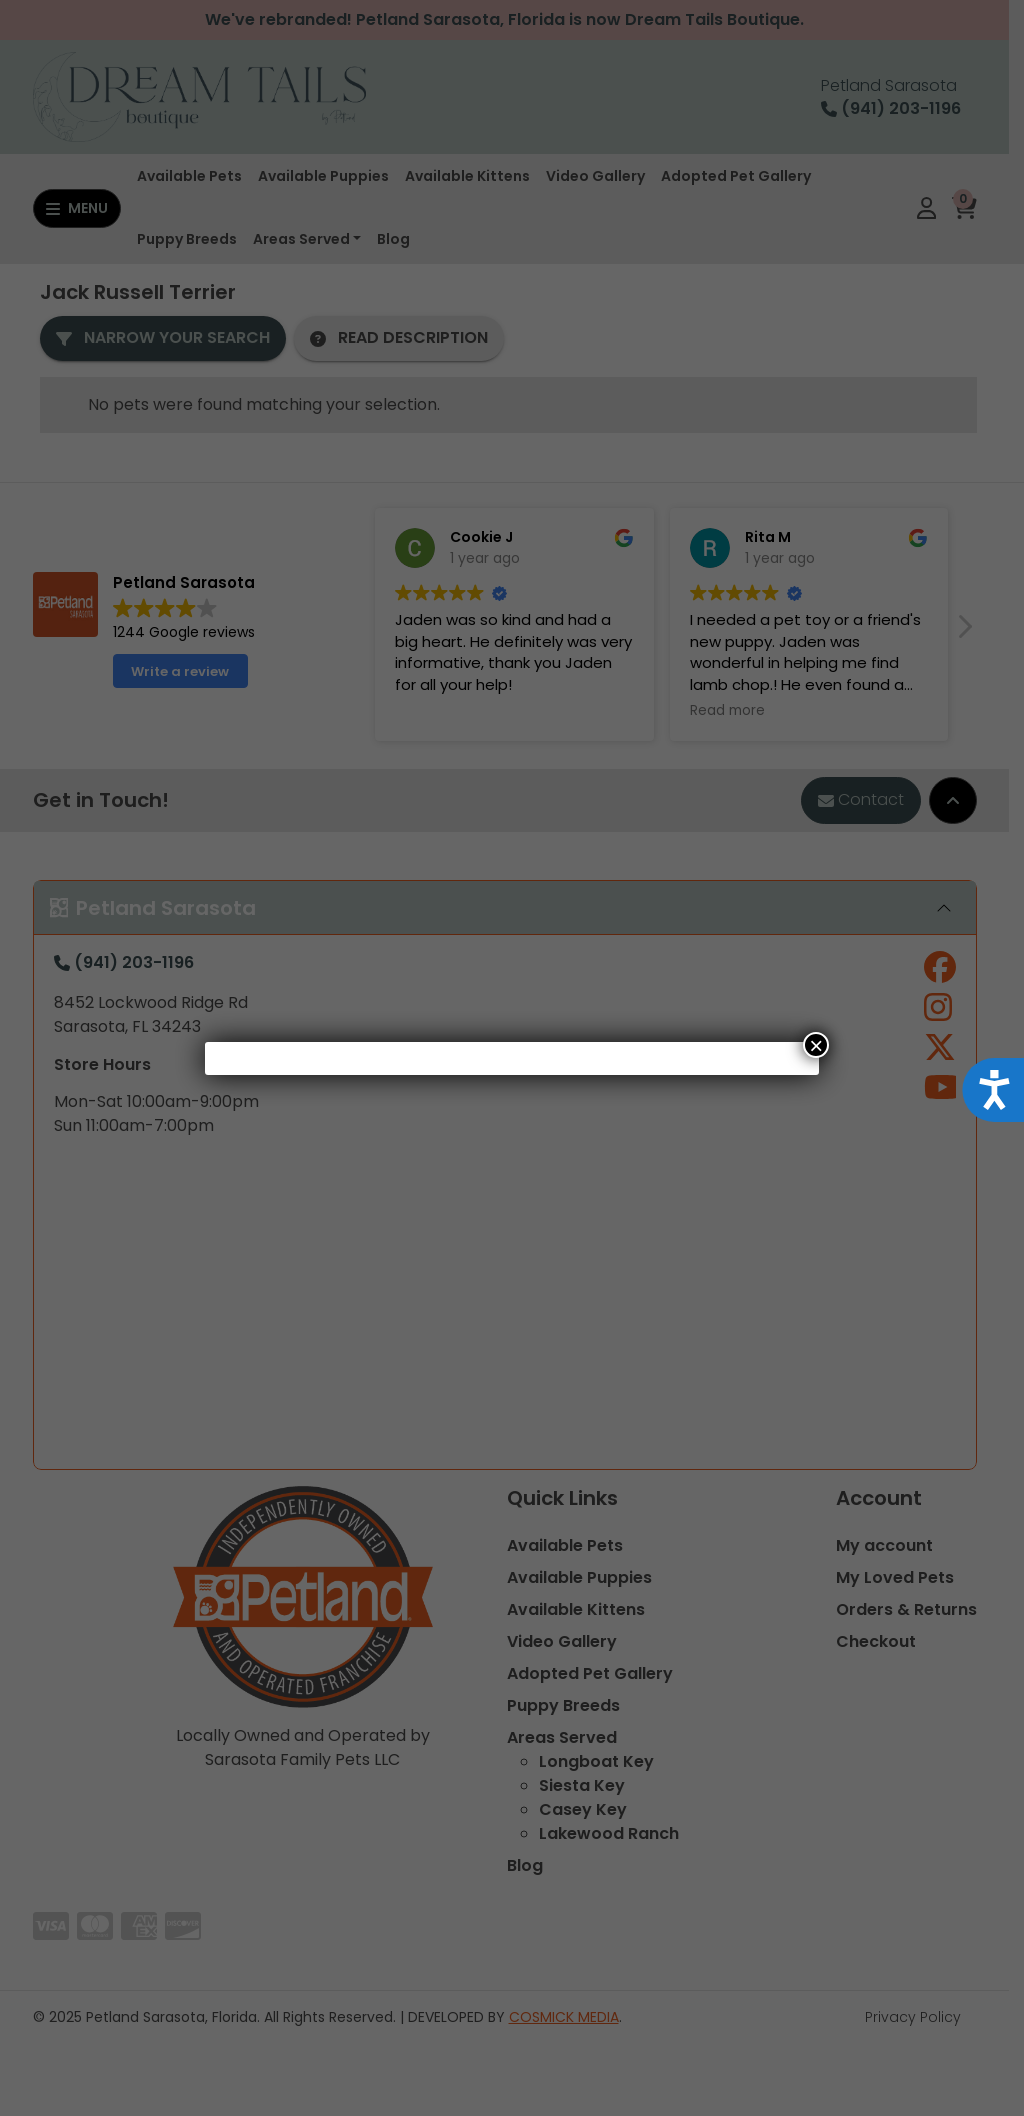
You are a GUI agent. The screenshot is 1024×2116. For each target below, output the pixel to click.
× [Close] (816, 1045)
